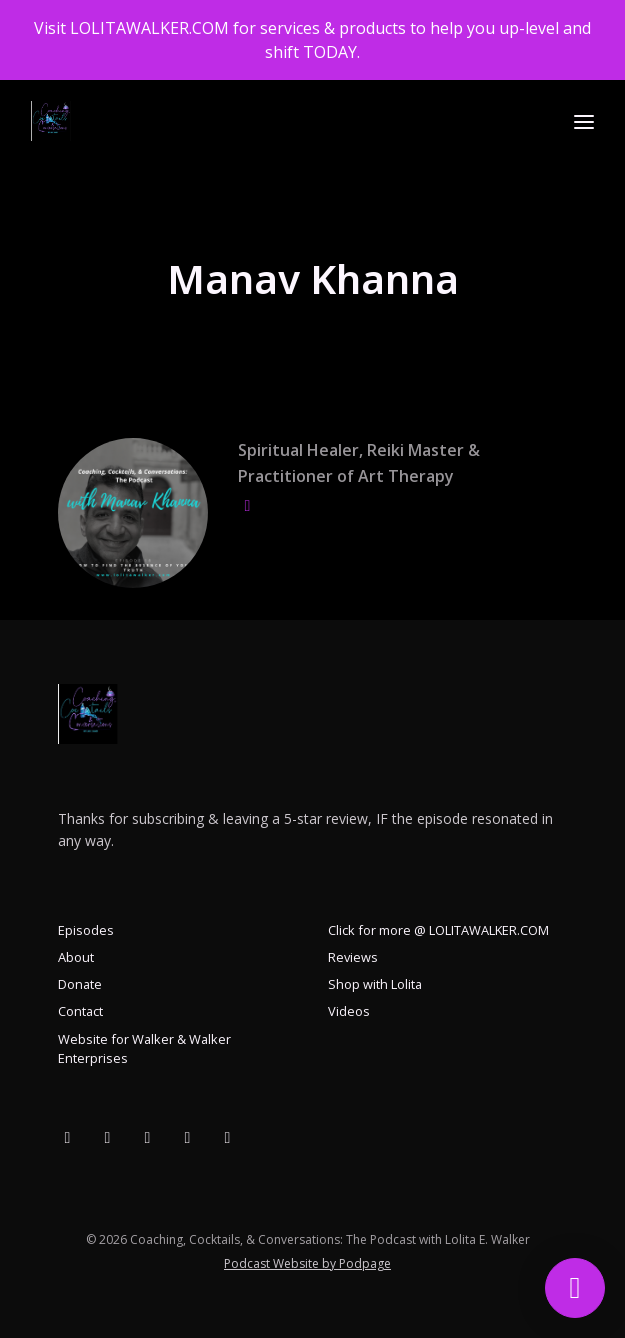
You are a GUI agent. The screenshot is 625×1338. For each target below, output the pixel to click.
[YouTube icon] (108, 1137)
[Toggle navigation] (584, 121)
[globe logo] (248, 505)
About (76, 957)
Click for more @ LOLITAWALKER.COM (438, 930)
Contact (80, 1011)
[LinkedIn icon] (228, 1137)
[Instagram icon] (188, 1137)
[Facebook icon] (68, 1137)
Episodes (86, 930)
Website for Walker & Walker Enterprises (144, 1048)
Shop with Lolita (375, 984)
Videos (349, 1011)
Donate (80, 984)
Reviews (353, 957)
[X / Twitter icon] (148, 1137)
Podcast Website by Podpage (307, 1263)
